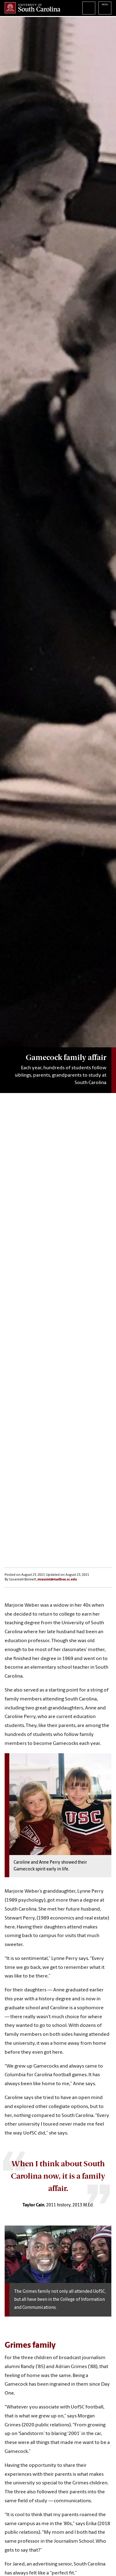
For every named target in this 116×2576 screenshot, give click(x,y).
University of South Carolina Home (32, 8)
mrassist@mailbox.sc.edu (57, 1579)
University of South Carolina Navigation (104, 8)
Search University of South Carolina (88, 8)
